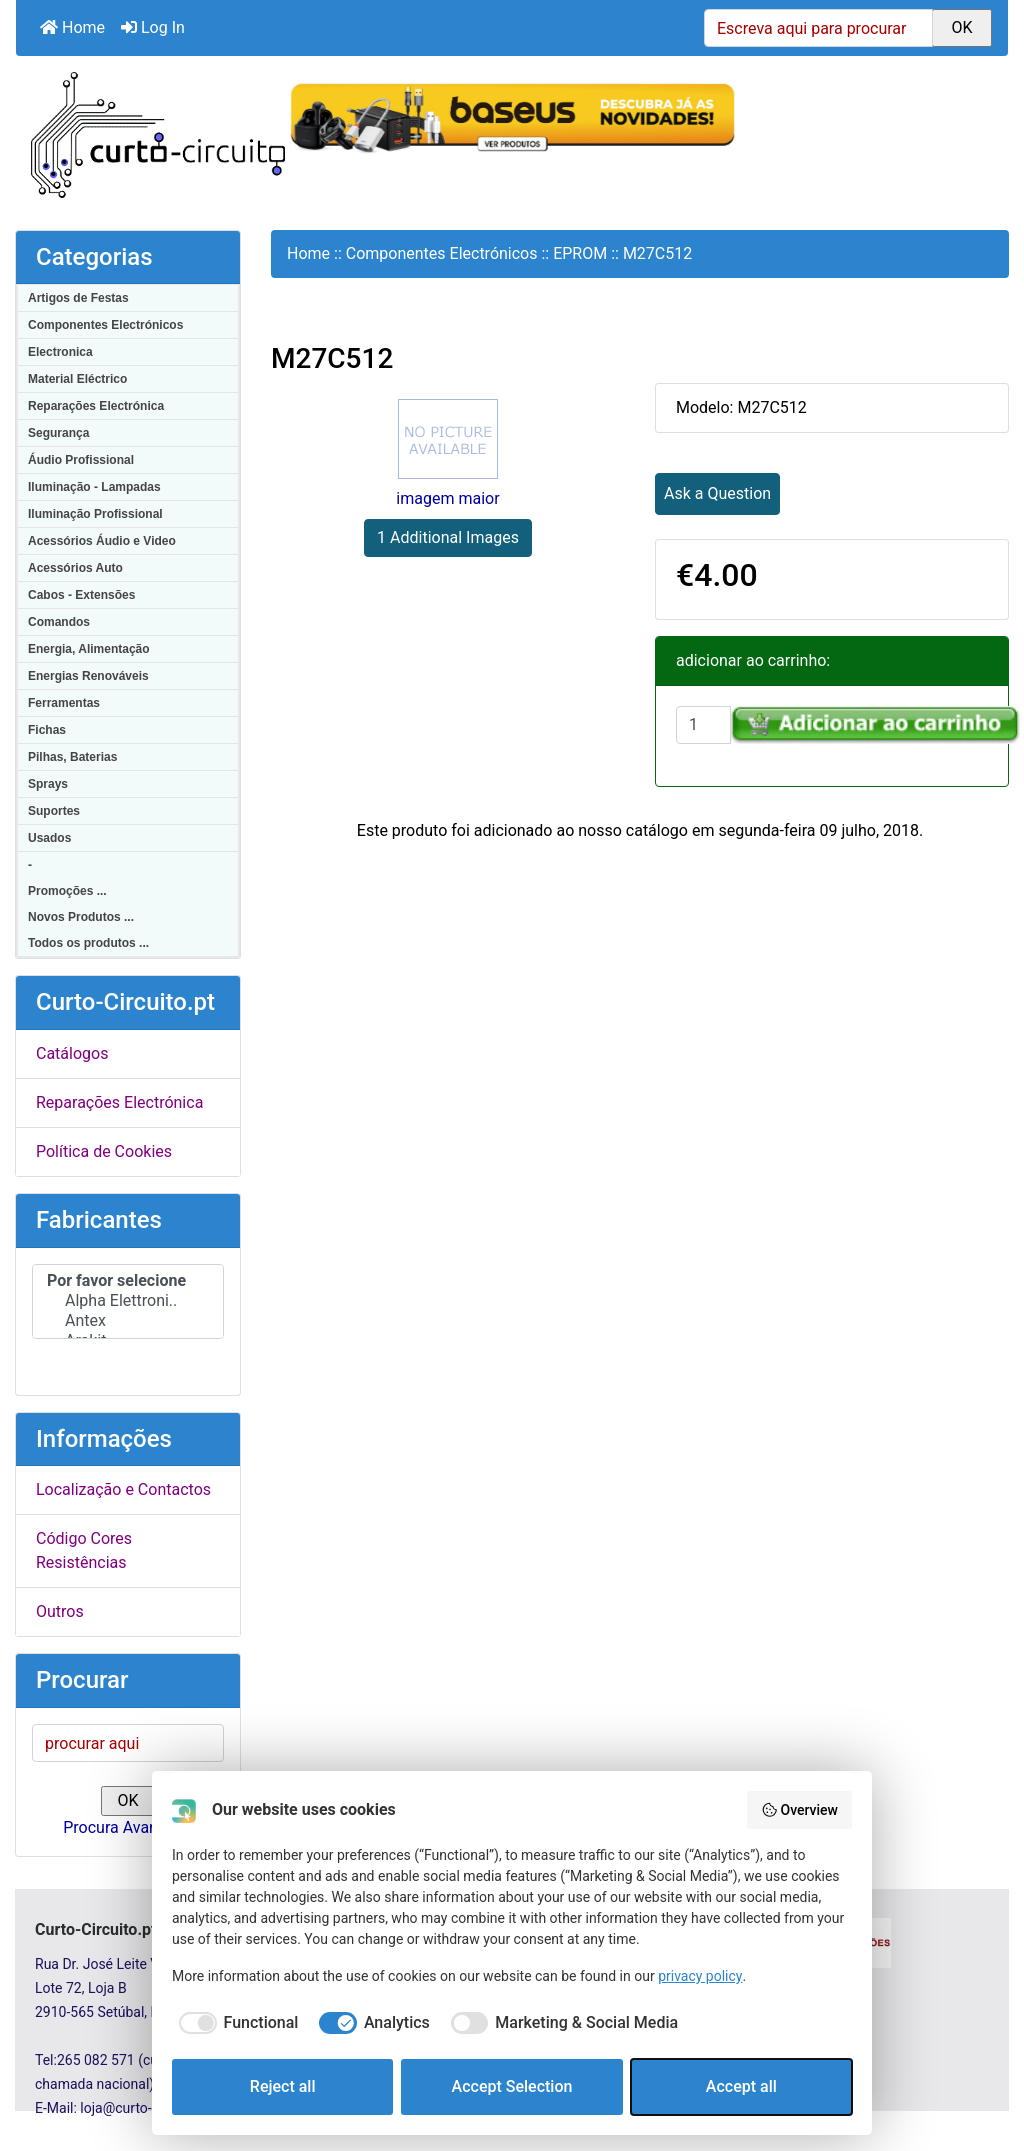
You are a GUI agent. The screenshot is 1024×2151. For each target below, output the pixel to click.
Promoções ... (67, 891)
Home (72, 27)
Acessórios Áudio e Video (102, 541)
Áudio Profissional (81, 460)
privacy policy (700, 1976)
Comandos (59, 622)
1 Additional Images (448, 537)
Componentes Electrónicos (105, 325)
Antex (128, 1321)
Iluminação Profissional (95, 514)
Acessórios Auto (75, 568)
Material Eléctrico (77, 379)
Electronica (60, 352)
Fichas (47, 730)
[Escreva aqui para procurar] (818, 28)
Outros (60, 1621)
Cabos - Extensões (81, 595)
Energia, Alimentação (89, 649)
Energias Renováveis (88, 676)
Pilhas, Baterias (72, 757)
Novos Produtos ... (81, 917)
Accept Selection (512, 2086)
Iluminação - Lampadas (94, 487)
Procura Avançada (127, 1837)
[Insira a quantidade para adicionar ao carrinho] (703, 725)
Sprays (48, 784)
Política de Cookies (104, 1151)
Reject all (283, 2086)
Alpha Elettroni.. (128, 1301)
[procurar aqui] (128, 1753)
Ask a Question (717, 493)
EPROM (580, 253)
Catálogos (72, 1053)
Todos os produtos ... (88, 943)
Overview (799, 1810)
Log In (153, 27)
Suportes (54, 811)
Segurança (58, 433)
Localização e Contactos (123, 1499)
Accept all (741, 2086)
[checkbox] (235, 2023)
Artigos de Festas (78, 298)
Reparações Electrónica (96, 406)
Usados (49, 838)
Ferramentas (64, 703)
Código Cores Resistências (84, 1560)
